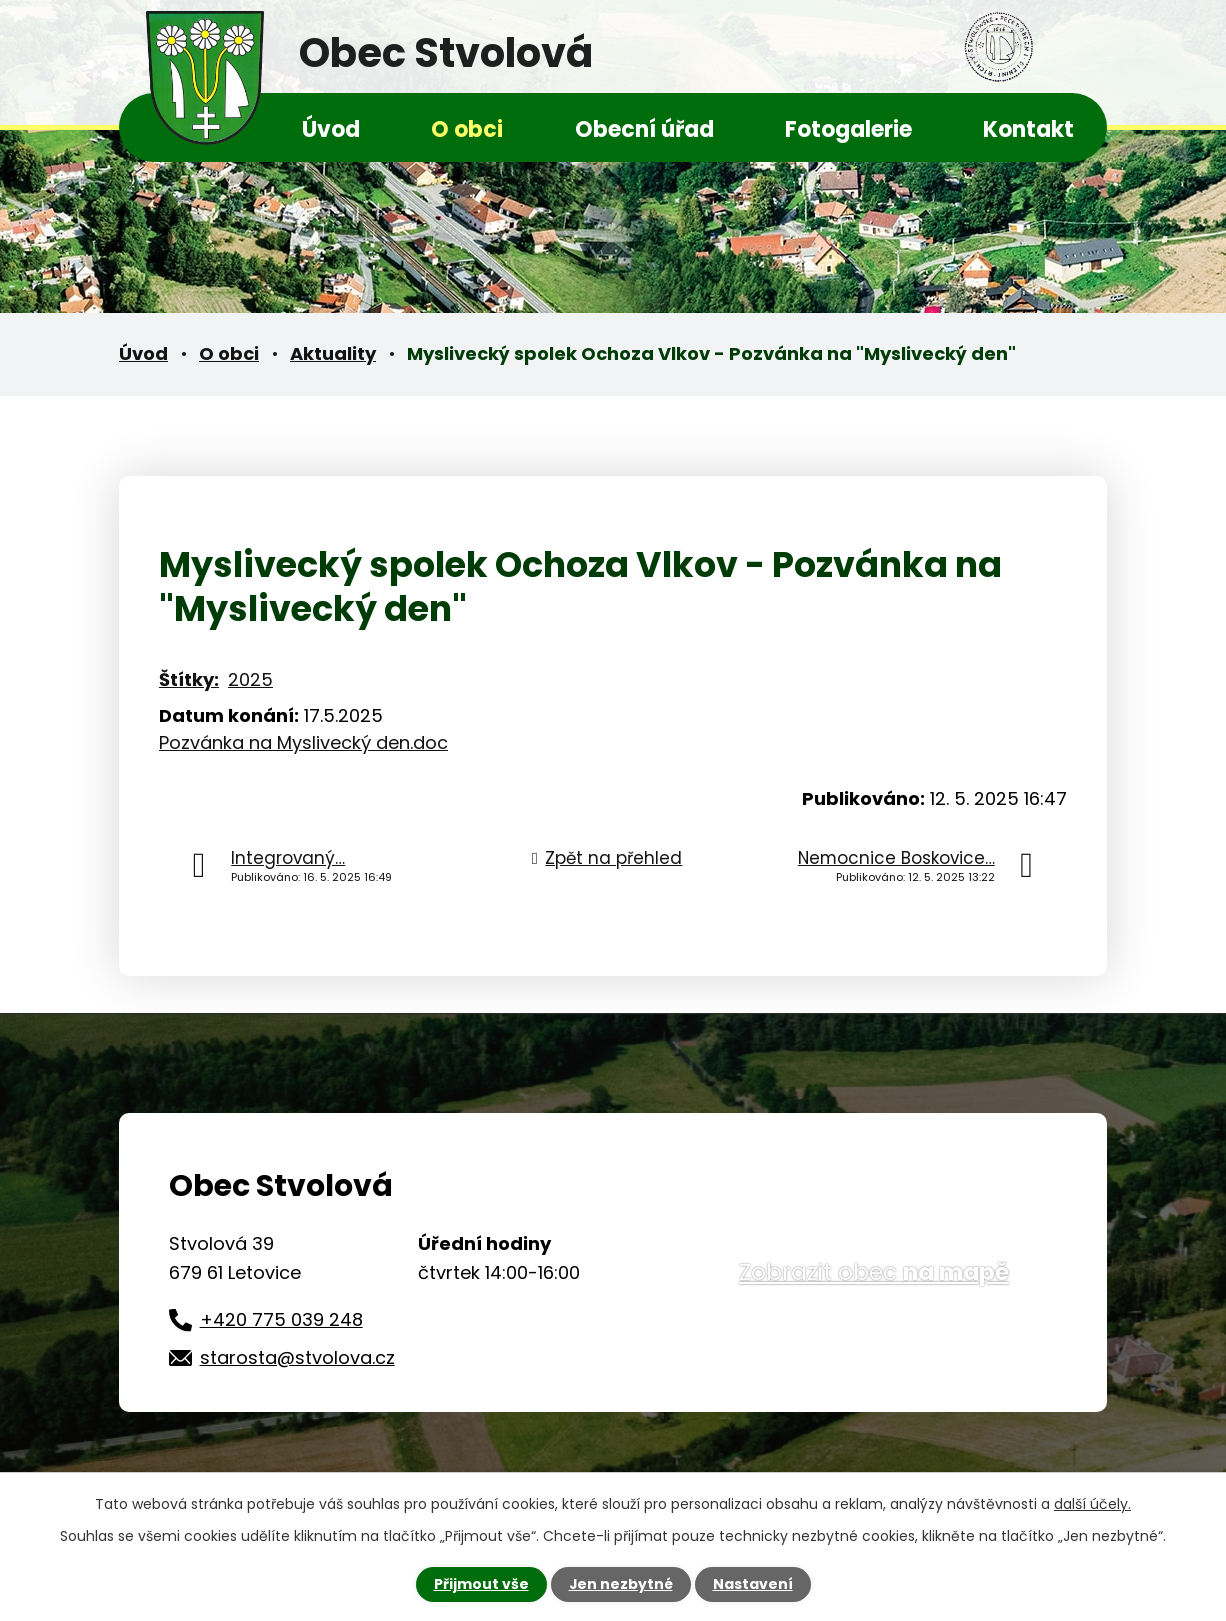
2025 (250, 679)
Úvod (331, 129)
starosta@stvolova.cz (297, 1357)
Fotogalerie (848, 129)
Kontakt (1028, 129)
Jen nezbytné (620, 1584)
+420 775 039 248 (281, 1319)
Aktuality (333, 353)
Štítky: (189, 679)
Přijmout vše (480, 1584)
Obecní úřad (644, 129)
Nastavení (753, 1584)
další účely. (1092, 1504)
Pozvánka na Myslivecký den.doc (303, 742)
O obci (467, 129)
